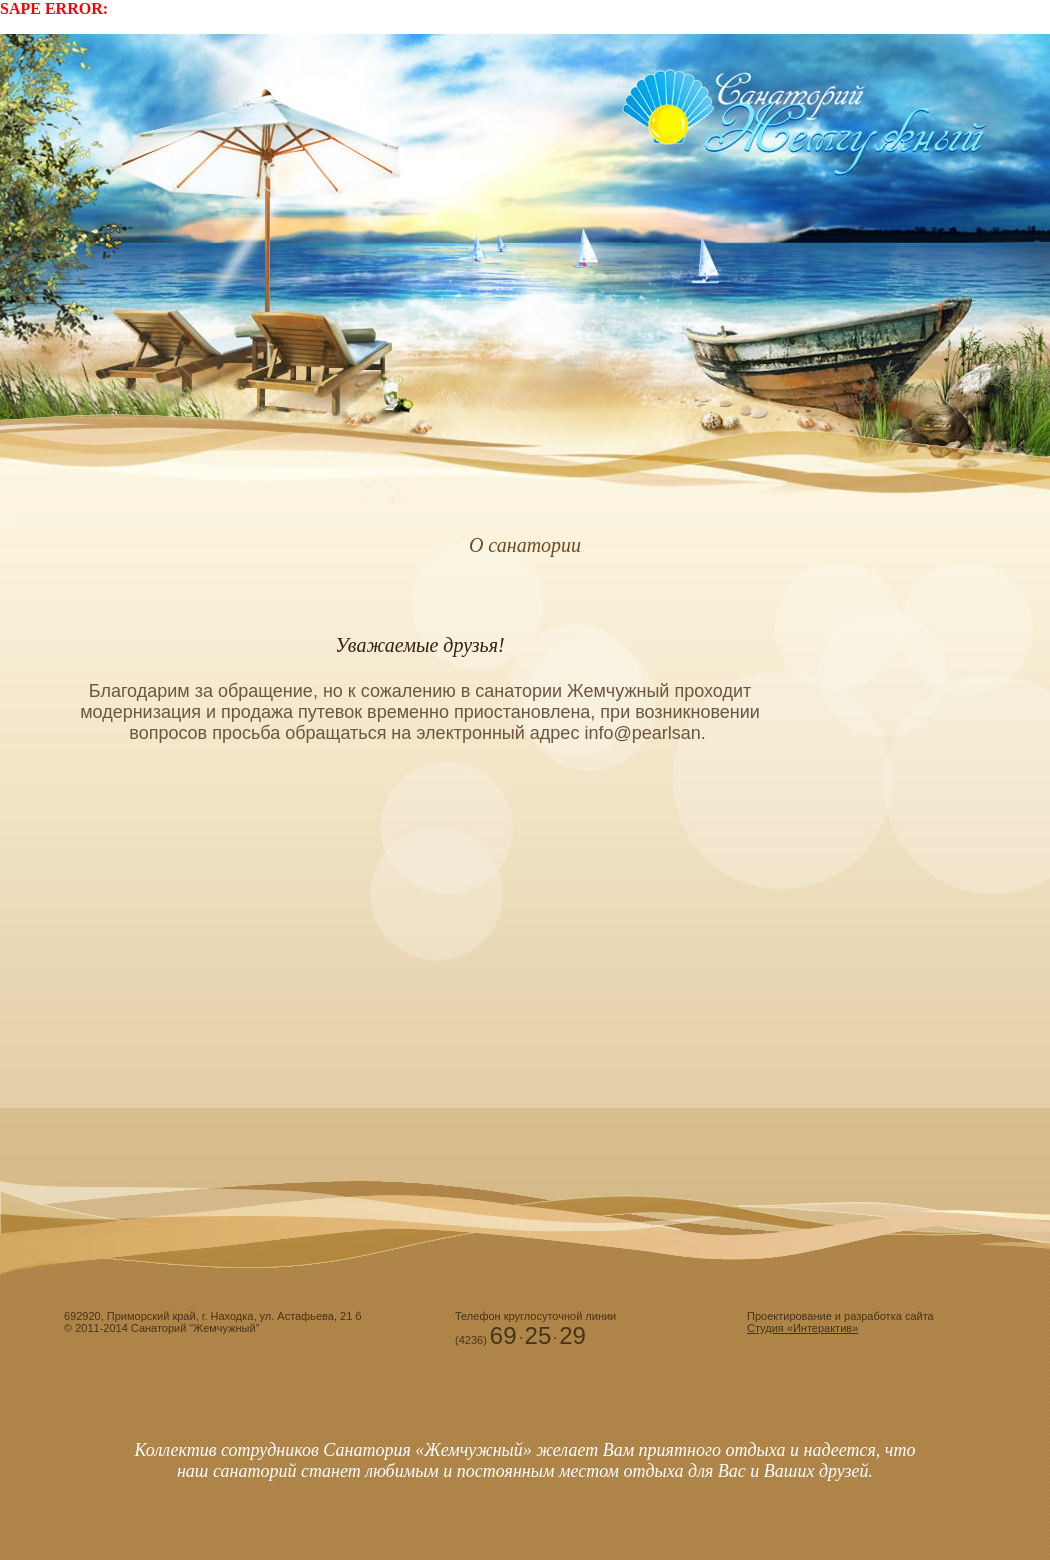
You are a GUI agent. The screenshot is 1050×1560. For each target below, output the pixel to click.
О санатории (525, 545)
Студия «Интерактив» (802, 1328)
